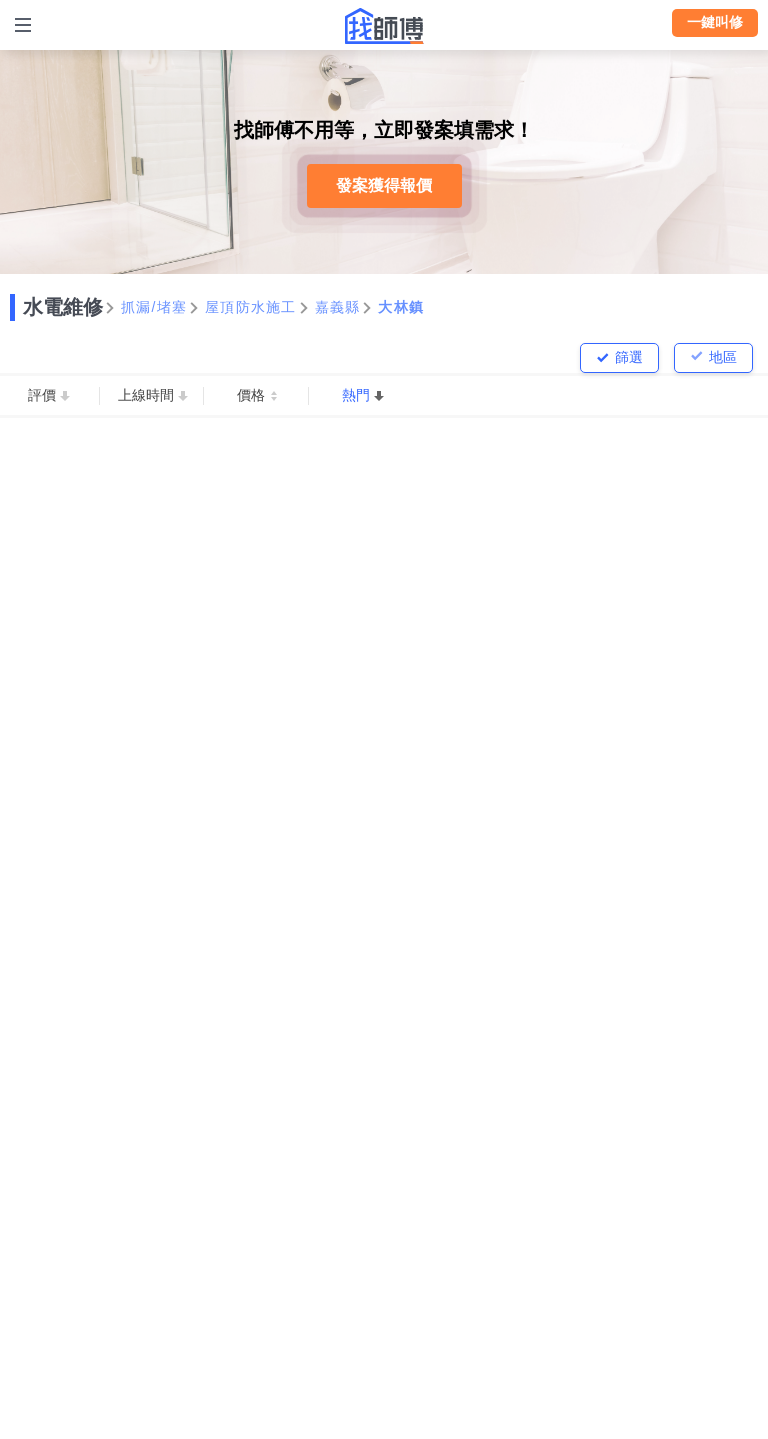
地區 (723, 357)
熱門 (356, 395)
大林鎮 (401, 307)
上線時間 (146, 395)
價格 (251, 395)
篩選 (629, 357)
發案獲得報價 (384, 185)
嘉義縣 (338, 307)
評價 (42, 395)
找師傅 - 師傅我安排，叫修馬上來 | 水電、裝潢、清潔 (384, 26)
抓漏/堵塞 (154, 307)
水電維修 (63, 307)
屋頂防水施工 (251, 307)
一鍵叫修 (715, 22)
